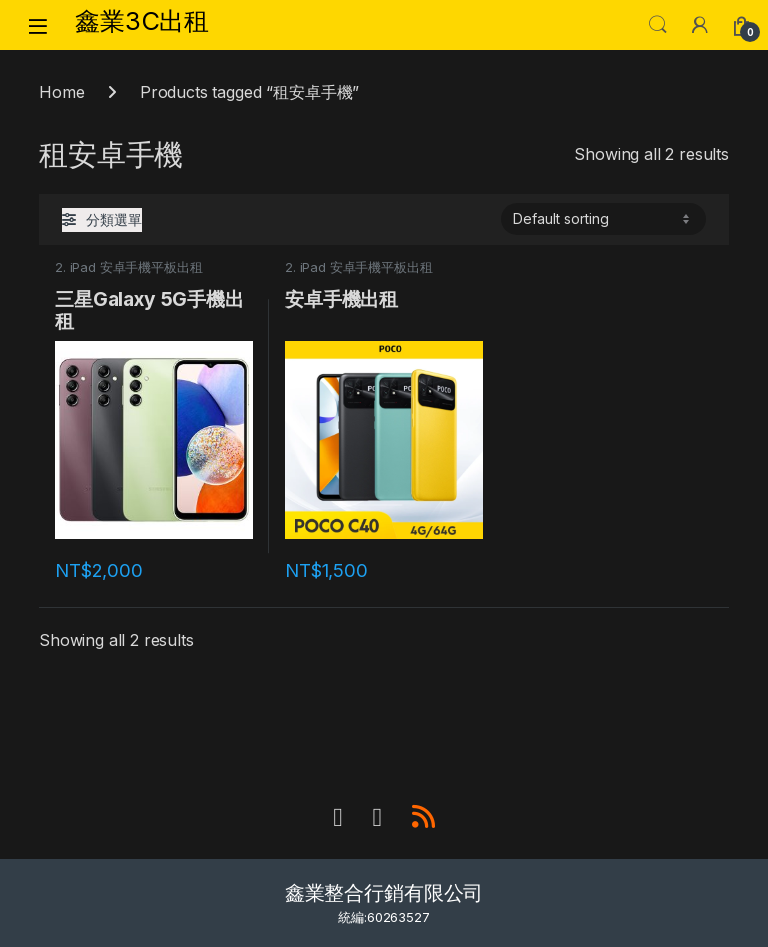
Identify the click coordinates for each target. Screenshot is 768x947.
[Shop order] (603, 219)
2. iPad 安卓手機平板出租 (128, 267)
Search (658, 25)
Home (61, 92)
